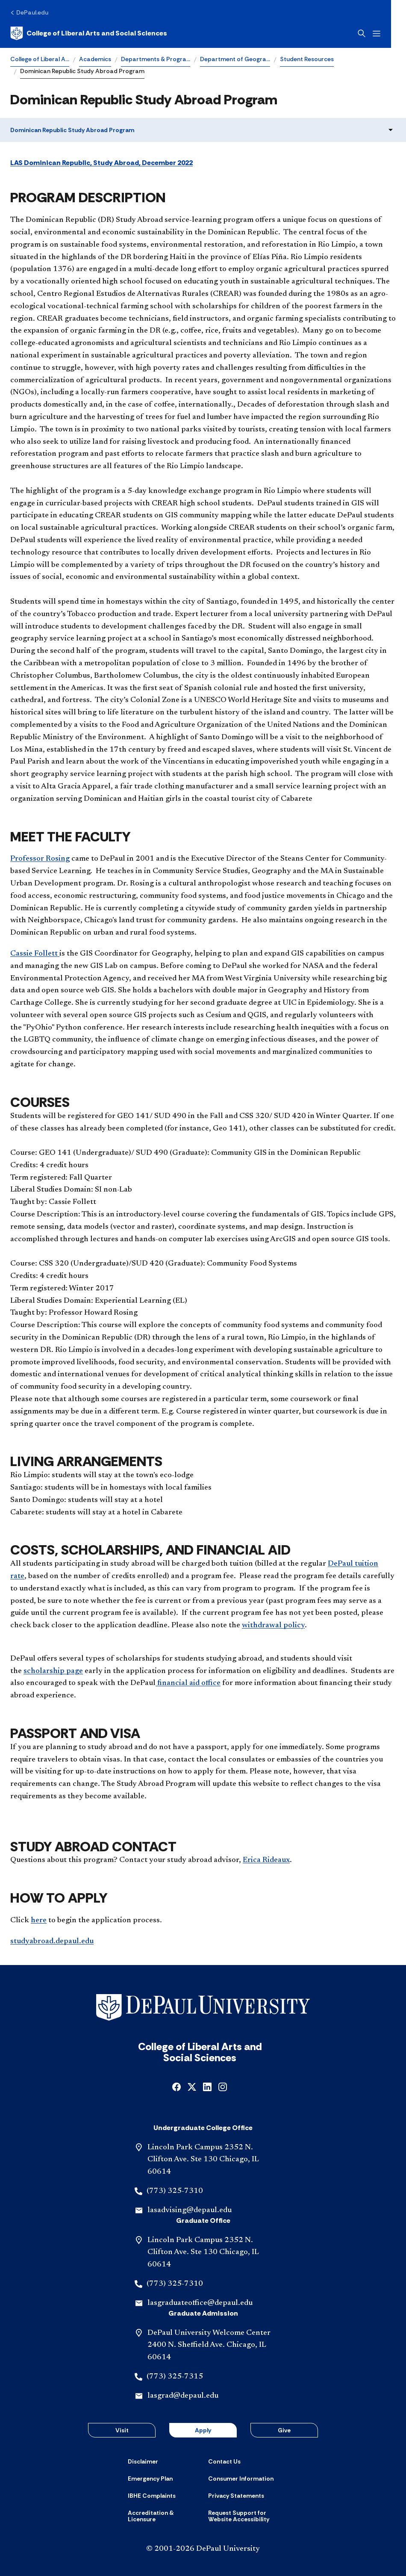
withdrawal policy (273, 1625)
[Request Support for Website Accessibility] (243, 2516)
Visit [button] (122, 2430)
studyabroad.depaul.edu (52, 1941)
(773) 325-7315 (175, 2377)
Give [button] (284, 2430)
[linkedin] (207, 2086)
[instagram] (222, 2086)
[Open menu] (391, 33)
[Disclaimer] (143, 2461)
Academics (95, 59)
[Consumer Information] (241, 2478)
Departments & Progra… (155, 59)
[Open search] (376, 33)
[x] (192, 2086)
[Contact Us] (224, 2461)
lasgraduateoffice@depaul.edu (200, 2303)
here (39, 1920)
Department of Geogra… (235, 59)
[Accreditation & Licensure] (163, 2516)
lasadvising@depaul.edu (189, 2210)
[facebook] (176, 2086)
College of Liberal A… (39, 59)
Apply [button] (203, 2430)
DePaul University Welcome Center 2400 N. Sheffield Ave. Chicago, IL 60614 (209, 2345)
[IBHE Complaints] (152, 2495)
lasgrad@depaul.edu (182, 2396)
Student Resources (307, 59)
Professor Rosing (40, 859)
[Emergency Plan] (150, 2478)
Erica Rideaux (266, 1860)
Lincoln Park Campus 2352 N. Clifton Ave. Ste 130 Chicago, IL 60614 (203, 2160)
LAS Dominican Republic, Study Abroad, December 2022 (101, 162)
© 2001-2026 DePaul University (203, 2549)
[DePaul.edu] (29, 12)
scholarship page (53, 1671)
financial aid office (188, 1683)
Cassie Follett (34, 954)
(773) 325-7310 (175, 2191)
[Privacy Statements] (236, 2495)
